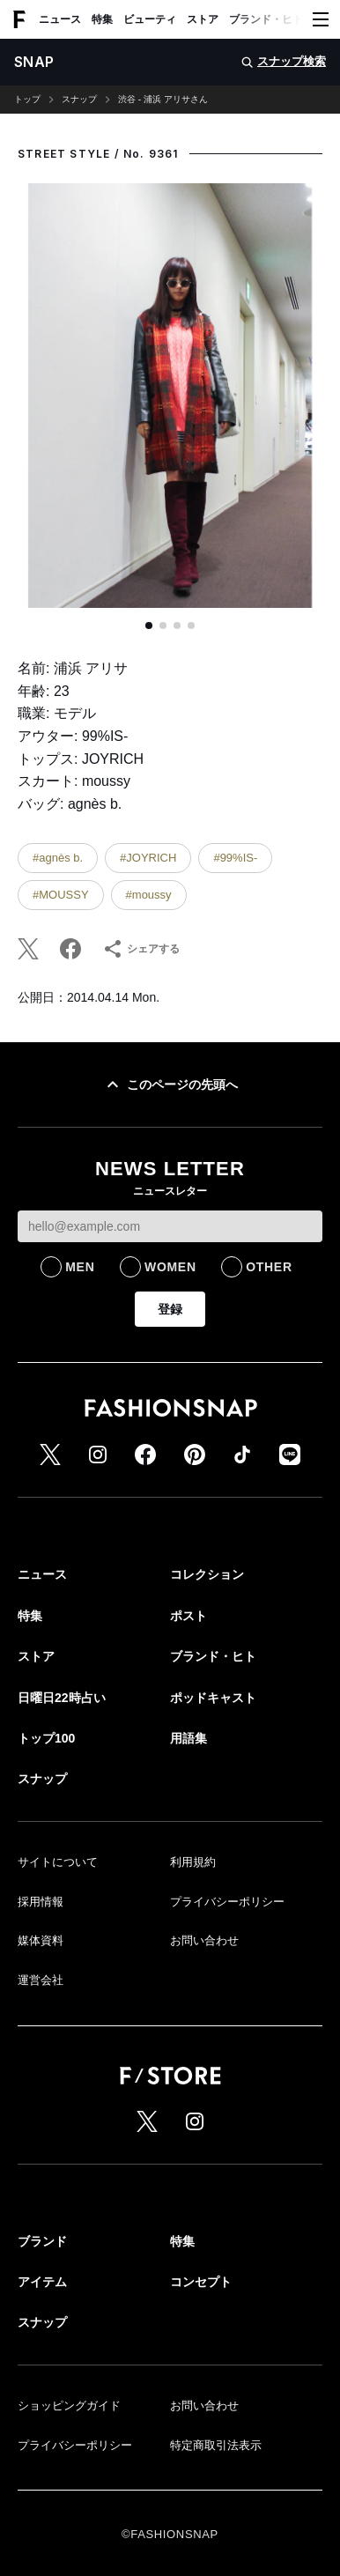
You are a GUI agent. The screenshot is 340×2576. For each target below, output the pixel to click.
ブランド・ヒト (266, 19)
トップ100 (46, 1738)
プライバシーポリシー (227, 1901)
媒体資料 (40, 1940)
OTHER (269, 1267)
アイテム (42, 2282)
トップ (27, 99)
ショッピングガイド (69, 2405)
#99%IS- (235, 857)
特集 (102, 19)
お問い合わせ (204, 1940)
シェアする (141, 948)
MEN (79, 1267)
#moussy (149, 894)
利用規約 (193, 1862)
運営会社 (40, 1980)
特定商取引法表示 (216, 2445)
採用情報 (40, 1901)
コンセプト (201, 2282)
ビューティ (149, 19)
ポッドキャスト (213, 1698)
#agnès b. (58, 857)
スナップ (79, 99)
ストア (202, 19)
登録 (170, 1309)
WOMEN (170, 1267)
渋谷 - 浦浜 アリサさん (163, 99)
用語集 (188, 1738)
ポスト (188, 1616)
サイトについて (58, 1862)
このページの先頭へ (170, 1084)
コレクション (207, 1574)
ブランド (42, 2241)
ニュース (60, 19)
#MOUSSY (61, 894)
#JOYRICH (148, 857)
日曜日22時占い (62, 1698)
